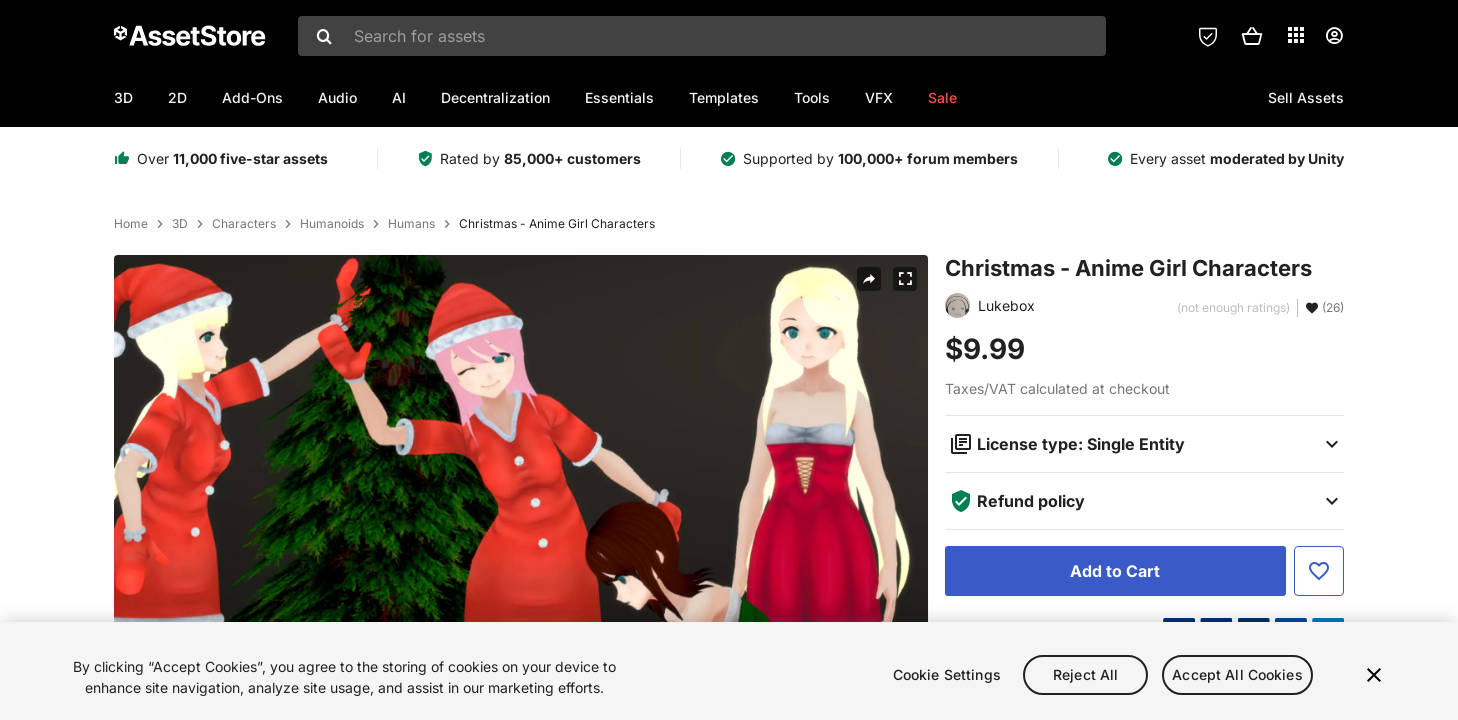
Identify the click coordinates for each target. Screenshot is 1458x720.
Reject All (1085, 687)
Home (131, 224)
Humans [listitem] (411, 224)
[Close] (1374, 688)
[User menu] (1334, 36)
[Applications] (1296, 35)
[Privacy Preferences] (1208, 36)
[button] (1252, 36)
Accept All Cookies (1237, 687)
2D (177, 97)
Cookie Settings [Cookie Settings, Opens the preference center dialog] (947, 687)
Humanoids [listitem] (332, 224)
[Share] (869, 279)
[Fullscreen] (905, 279)
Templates (724, 97)
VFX (879, 97)
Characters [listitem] (244, 224)
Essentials (619, 97)
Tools (812, 97)
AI (399, 97)
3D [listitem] (180, 224)
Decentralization (495, 97)
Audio (337, 97)
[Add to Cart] (1115, 571)
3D (123, 97)
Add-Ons (252, 97)
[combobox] (702, 36)
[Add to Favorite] (1319, 571)
